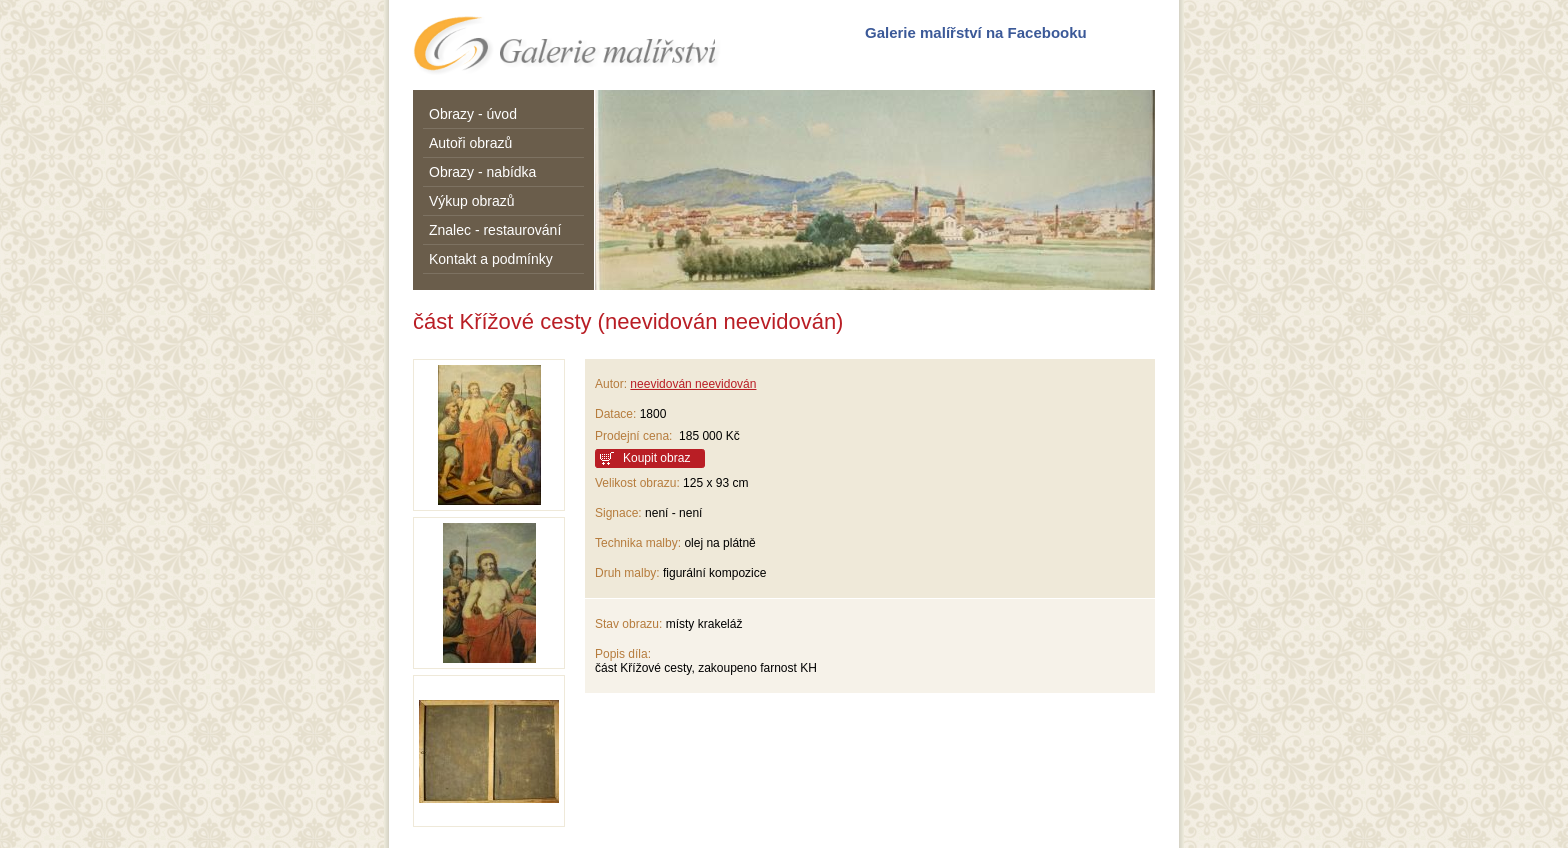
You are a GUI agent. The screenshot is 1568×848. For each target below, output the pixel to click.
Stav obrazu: (628, 624)
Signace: (618, 513)
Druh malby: (627, 573)
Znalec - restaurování (495, 230)
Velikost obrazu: (637, 483)
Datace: (615, 414)
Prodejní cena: (637, 436)
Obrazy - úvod (473, 114)
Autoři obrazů (470, 143)
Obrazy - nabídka (482, 172)
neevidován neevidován (693, 384)
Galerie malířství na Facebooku (976, 32)
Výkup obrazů (472, 201)
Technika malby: (638, 543)
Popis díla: (623, 654)
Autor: (611, 384)
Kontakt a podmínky (491, 259)
